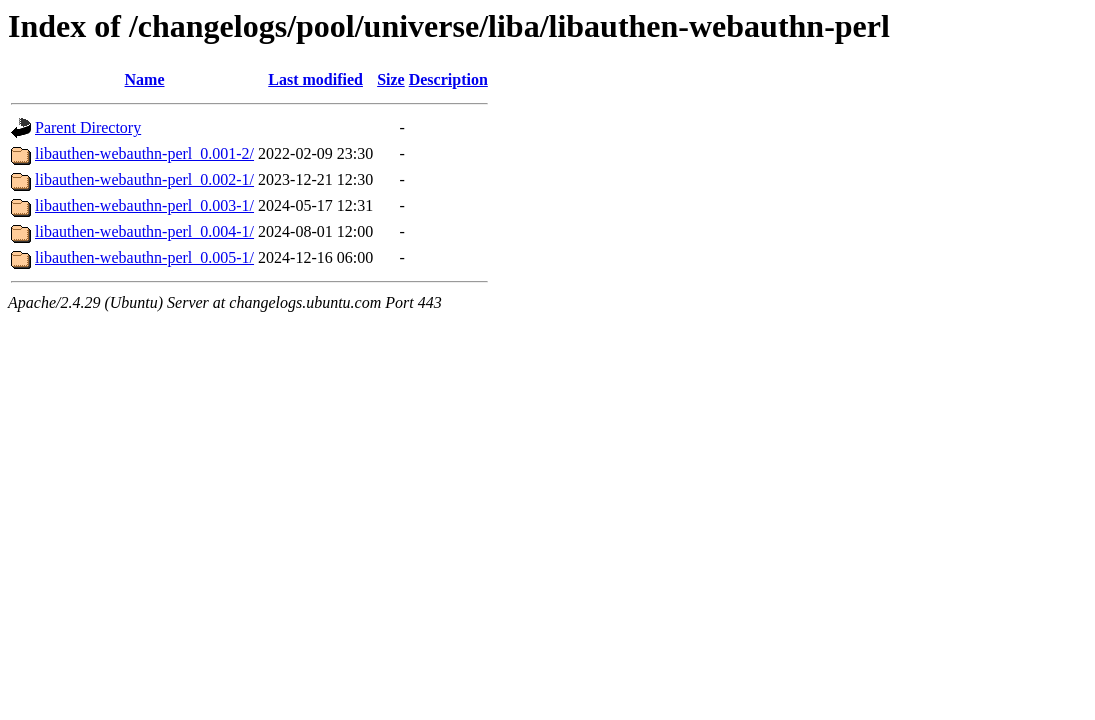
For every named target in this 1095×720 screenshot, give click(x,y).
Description (448, 79)
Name (145, 79)
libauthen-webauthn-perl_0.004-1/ (144, 231)
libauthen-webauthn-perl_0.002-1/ (144, 179)
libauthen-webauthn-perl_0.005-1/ (144, 257)
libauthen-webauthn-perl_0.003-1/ (144, 205)
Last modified (315, 79)
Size (391, 79)
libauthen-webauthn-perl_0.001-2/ (144, 153)
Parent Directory (88, 127)
